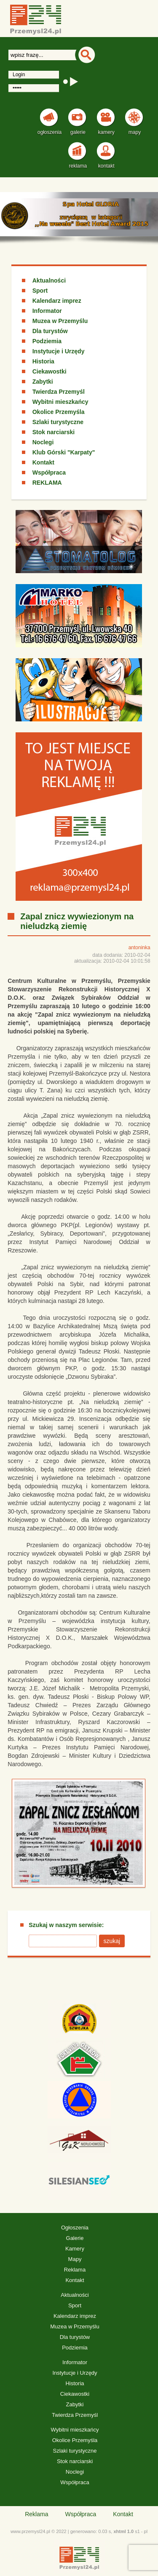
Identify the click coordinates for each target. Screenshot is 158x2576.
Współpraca (49, 472)
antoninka (139, 947)
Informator (47, 310)
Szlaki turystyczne (57, 422)
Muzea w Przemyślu (60, 321)
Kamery (74, 2248)
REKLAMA (47, 482)
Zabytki (42, 381)
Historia (43, 361)
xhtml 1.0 (123, 2531)
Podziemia (47, 341)
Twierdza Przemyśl (58, 391)
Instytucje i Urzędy (58, 351)
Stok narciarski (53, 432)
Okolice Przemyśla (58, 411)
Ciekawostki (49, 371)
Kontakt (43, 462)
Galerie (75, 2238)
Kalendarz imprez (56, 300)
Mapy (75, 2259)
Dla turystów (50, 331)
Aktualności (49, 280)
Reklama (75, 2269)
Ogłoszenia (74, 2227)
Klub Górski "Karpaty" (63, 452)
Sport (40, 290)
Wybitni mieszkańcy (60, 401)
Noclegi (43, 442)
